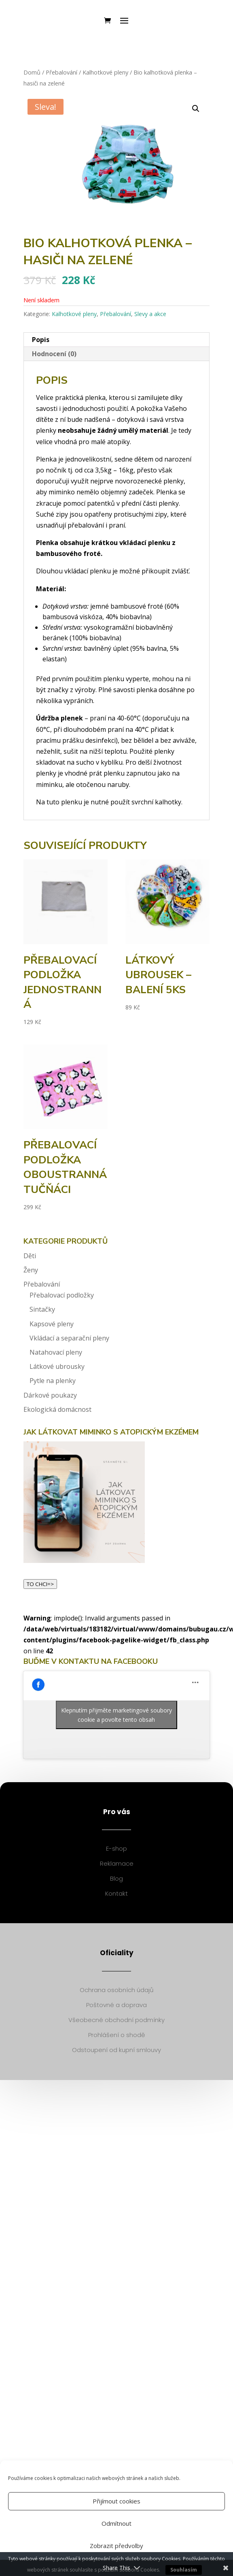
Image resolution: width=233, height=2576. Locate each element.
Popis (40, 339)
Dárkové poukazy (50, 1395)
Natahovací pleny (56, 1352)
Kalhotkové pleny (105, 72)
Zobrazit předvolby (116, 2546)
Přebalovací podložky (62, 1295)
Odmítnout (116, 2523)
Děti (29, 1255)
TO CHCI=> (40, 1584)
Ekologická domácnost (57, 1409)
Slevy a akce (150, 314)
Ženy (30, 1270)
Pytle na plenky (53, 1380)
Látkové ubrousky (57, 1366)
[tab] (116, 340)
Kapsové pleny (52, 1323)
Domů (31, 72)
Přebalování (61, 72)
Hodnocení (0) (54, 353)
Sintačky (42, 1309)
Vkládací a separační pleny (69, 1338)
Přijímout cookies (116, 2501)
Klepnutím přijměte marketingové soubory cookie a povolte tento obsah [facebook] (116, 1714)
